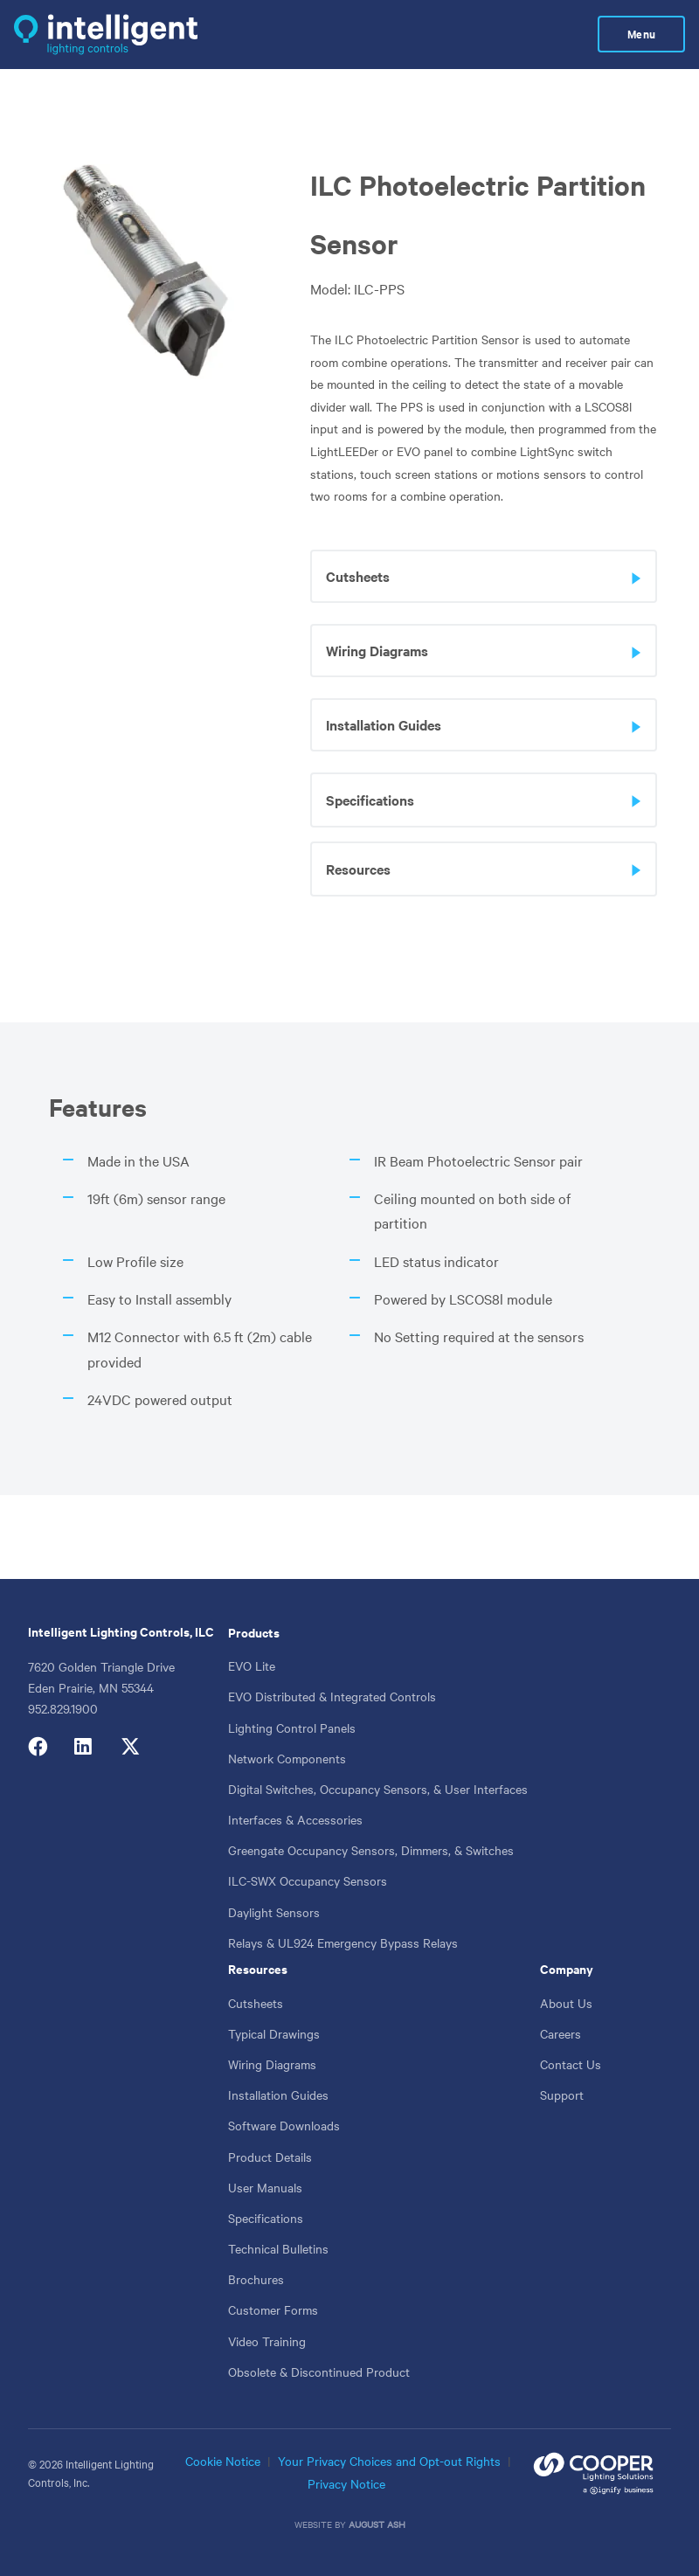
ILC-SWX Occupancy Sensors (307, 1880)
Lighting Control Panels (292, 1727)
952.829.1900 (63, 1708)
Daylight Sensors (274, 1912)
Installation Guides (278, 2094)
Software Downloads (284, 2125)
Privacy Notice (346, 2483)
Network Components (287, 1758)
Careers (560, 2033)
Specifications (265, 2217)
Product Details (270, 2156)
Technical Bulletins (278, 2248)
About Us (566, 2003)
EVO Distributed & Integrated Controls (332, 1696)
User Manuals (265, 2187)
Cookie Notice (222, 2460)
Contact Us (570, 2064)
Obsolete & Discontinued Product (319, 2371)
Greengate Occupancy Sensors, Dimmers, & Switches (371, 1850)
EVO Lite (251, 1665)
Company (566, 1968)
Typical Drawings (274, 2033)
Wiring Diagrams (272, 2064)
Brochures (256, 2279)
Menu (641, 33)
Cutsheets (255, 2003)
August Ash (377, 2524)
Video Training (267, 2341)
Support (562, 2094)
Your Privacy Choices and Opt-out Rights (389, 2460)
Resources (257, 1968)
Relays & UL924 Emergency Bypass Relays (343, 1942)
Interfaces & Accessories (295, 1819)
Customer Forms (273, 2309)
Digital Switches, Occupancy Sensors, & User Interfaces (378, 1788)
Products (254, 1632)
